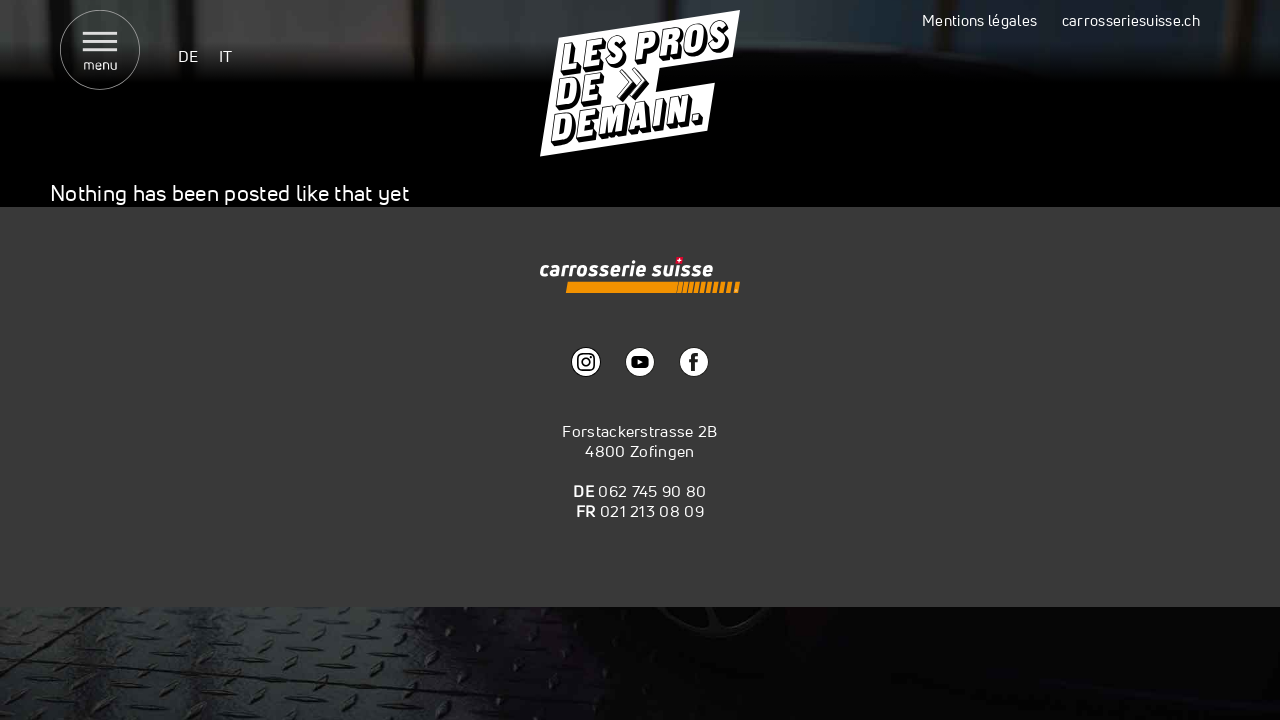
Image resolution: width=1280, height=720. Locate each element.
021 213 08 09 (652, 511)
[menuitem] (188, 55)
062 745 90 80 (652, 491)
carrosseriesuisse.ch (1131, 20)
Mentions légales (979, 20)
